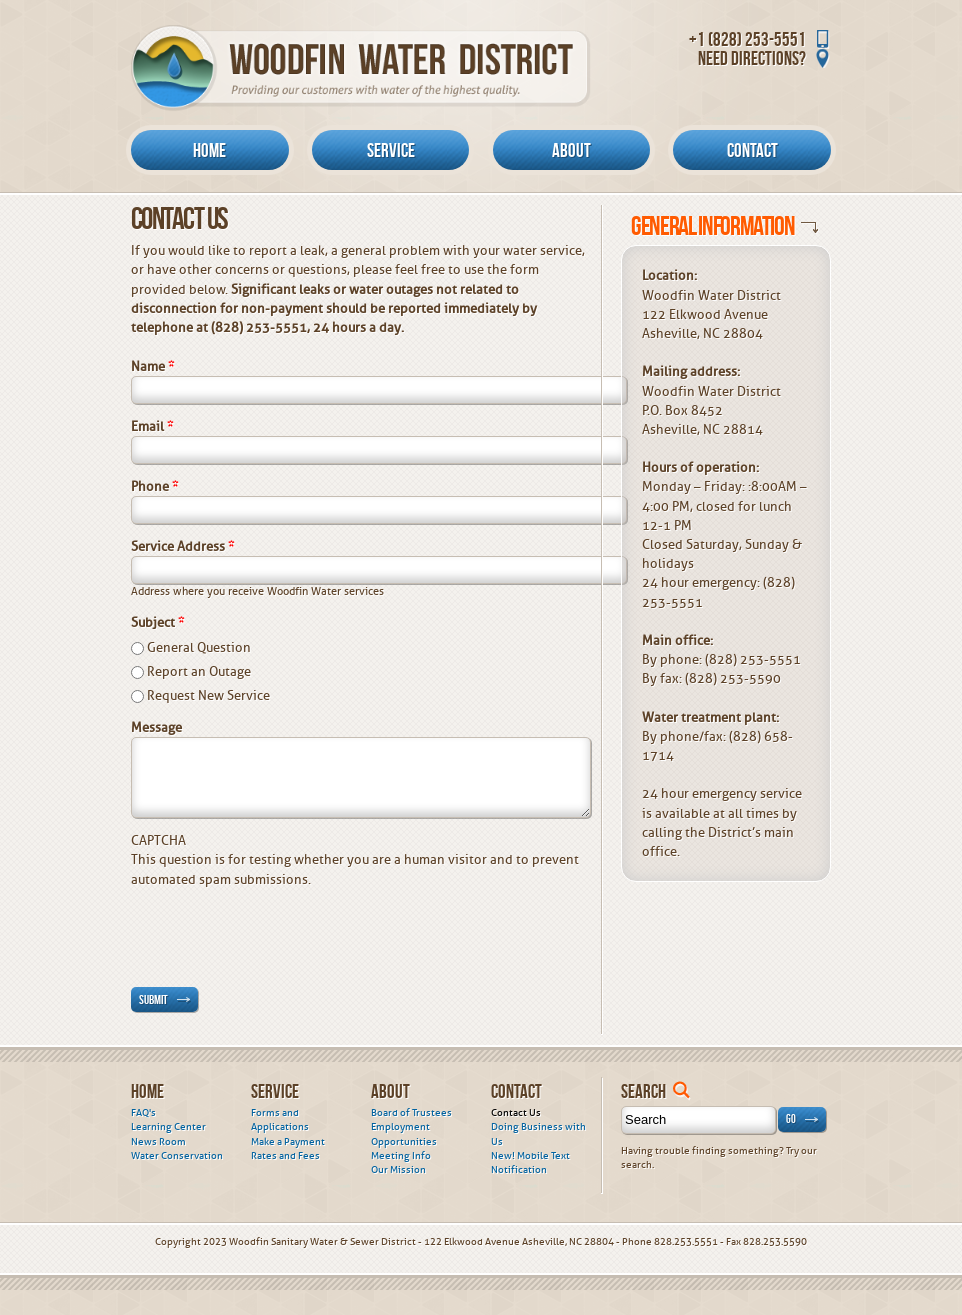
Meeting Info (401, 1156)
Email (152, 426)
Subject (157, 622)
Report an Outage (199, 671)
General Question (199, 647)
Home (209, 150)
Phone (154, 486)
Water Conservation (177, 1156)
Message (156, 727)
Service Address (182, 546)
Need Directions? (752, 58)
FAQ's (143, 1113)
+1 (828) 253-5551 (747, 39)
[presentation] (283, 928)
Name (152, 366)
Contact (752, 150)
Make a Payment (288, 1142)
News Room (158, 1142)
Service (391, 150)
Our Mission (398, 1170)
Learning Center (168, 1127)
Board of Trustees (411, 1113)
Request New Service (208, 695)
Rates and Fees (285, 1156)
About (571, 150)
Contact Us (516, 1113)
